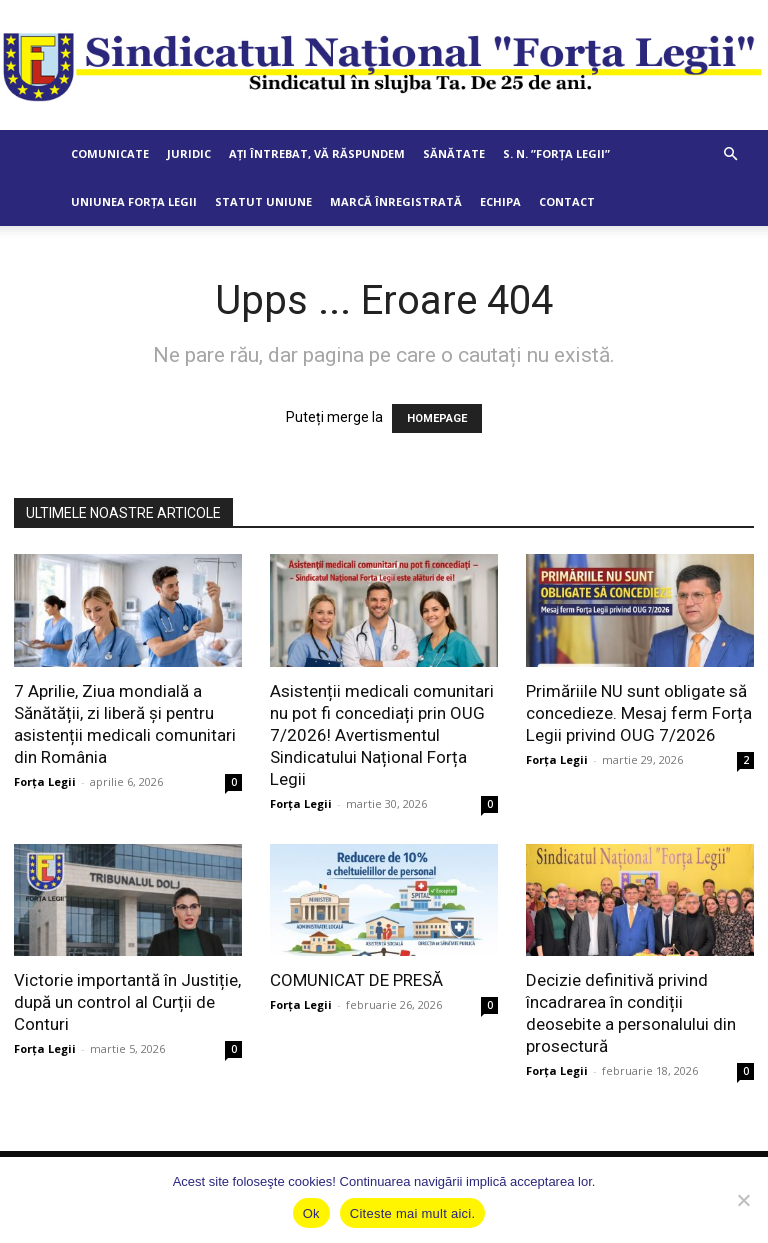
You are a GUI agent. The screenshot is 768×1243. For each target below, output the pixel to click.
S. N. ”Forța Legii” (556, 153)
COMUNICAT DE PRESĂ (356, 980)
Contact (567, 201)
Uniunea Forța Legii (134, 201)
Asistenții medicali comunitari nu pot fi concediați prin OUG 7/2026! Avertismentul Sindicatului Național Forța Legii (382, 735)
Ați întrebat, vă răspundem (317, 153)
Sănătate (454, 153)
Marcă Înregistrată (396, 201)
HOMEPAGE (437, 418)
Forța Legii (45, 781)
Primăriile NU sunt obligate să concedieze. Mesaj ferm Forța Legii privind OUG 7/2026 (639, 713)
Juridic (189, 153)
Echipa (500, 201)
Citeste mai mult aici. (412, 1213)
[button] (730, 154)
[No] (743, 1200)
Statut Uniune (263, 201)
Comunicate (110, 153)
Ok (311, 1213)
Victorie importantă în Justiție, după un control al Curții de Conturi (127, 1002)
